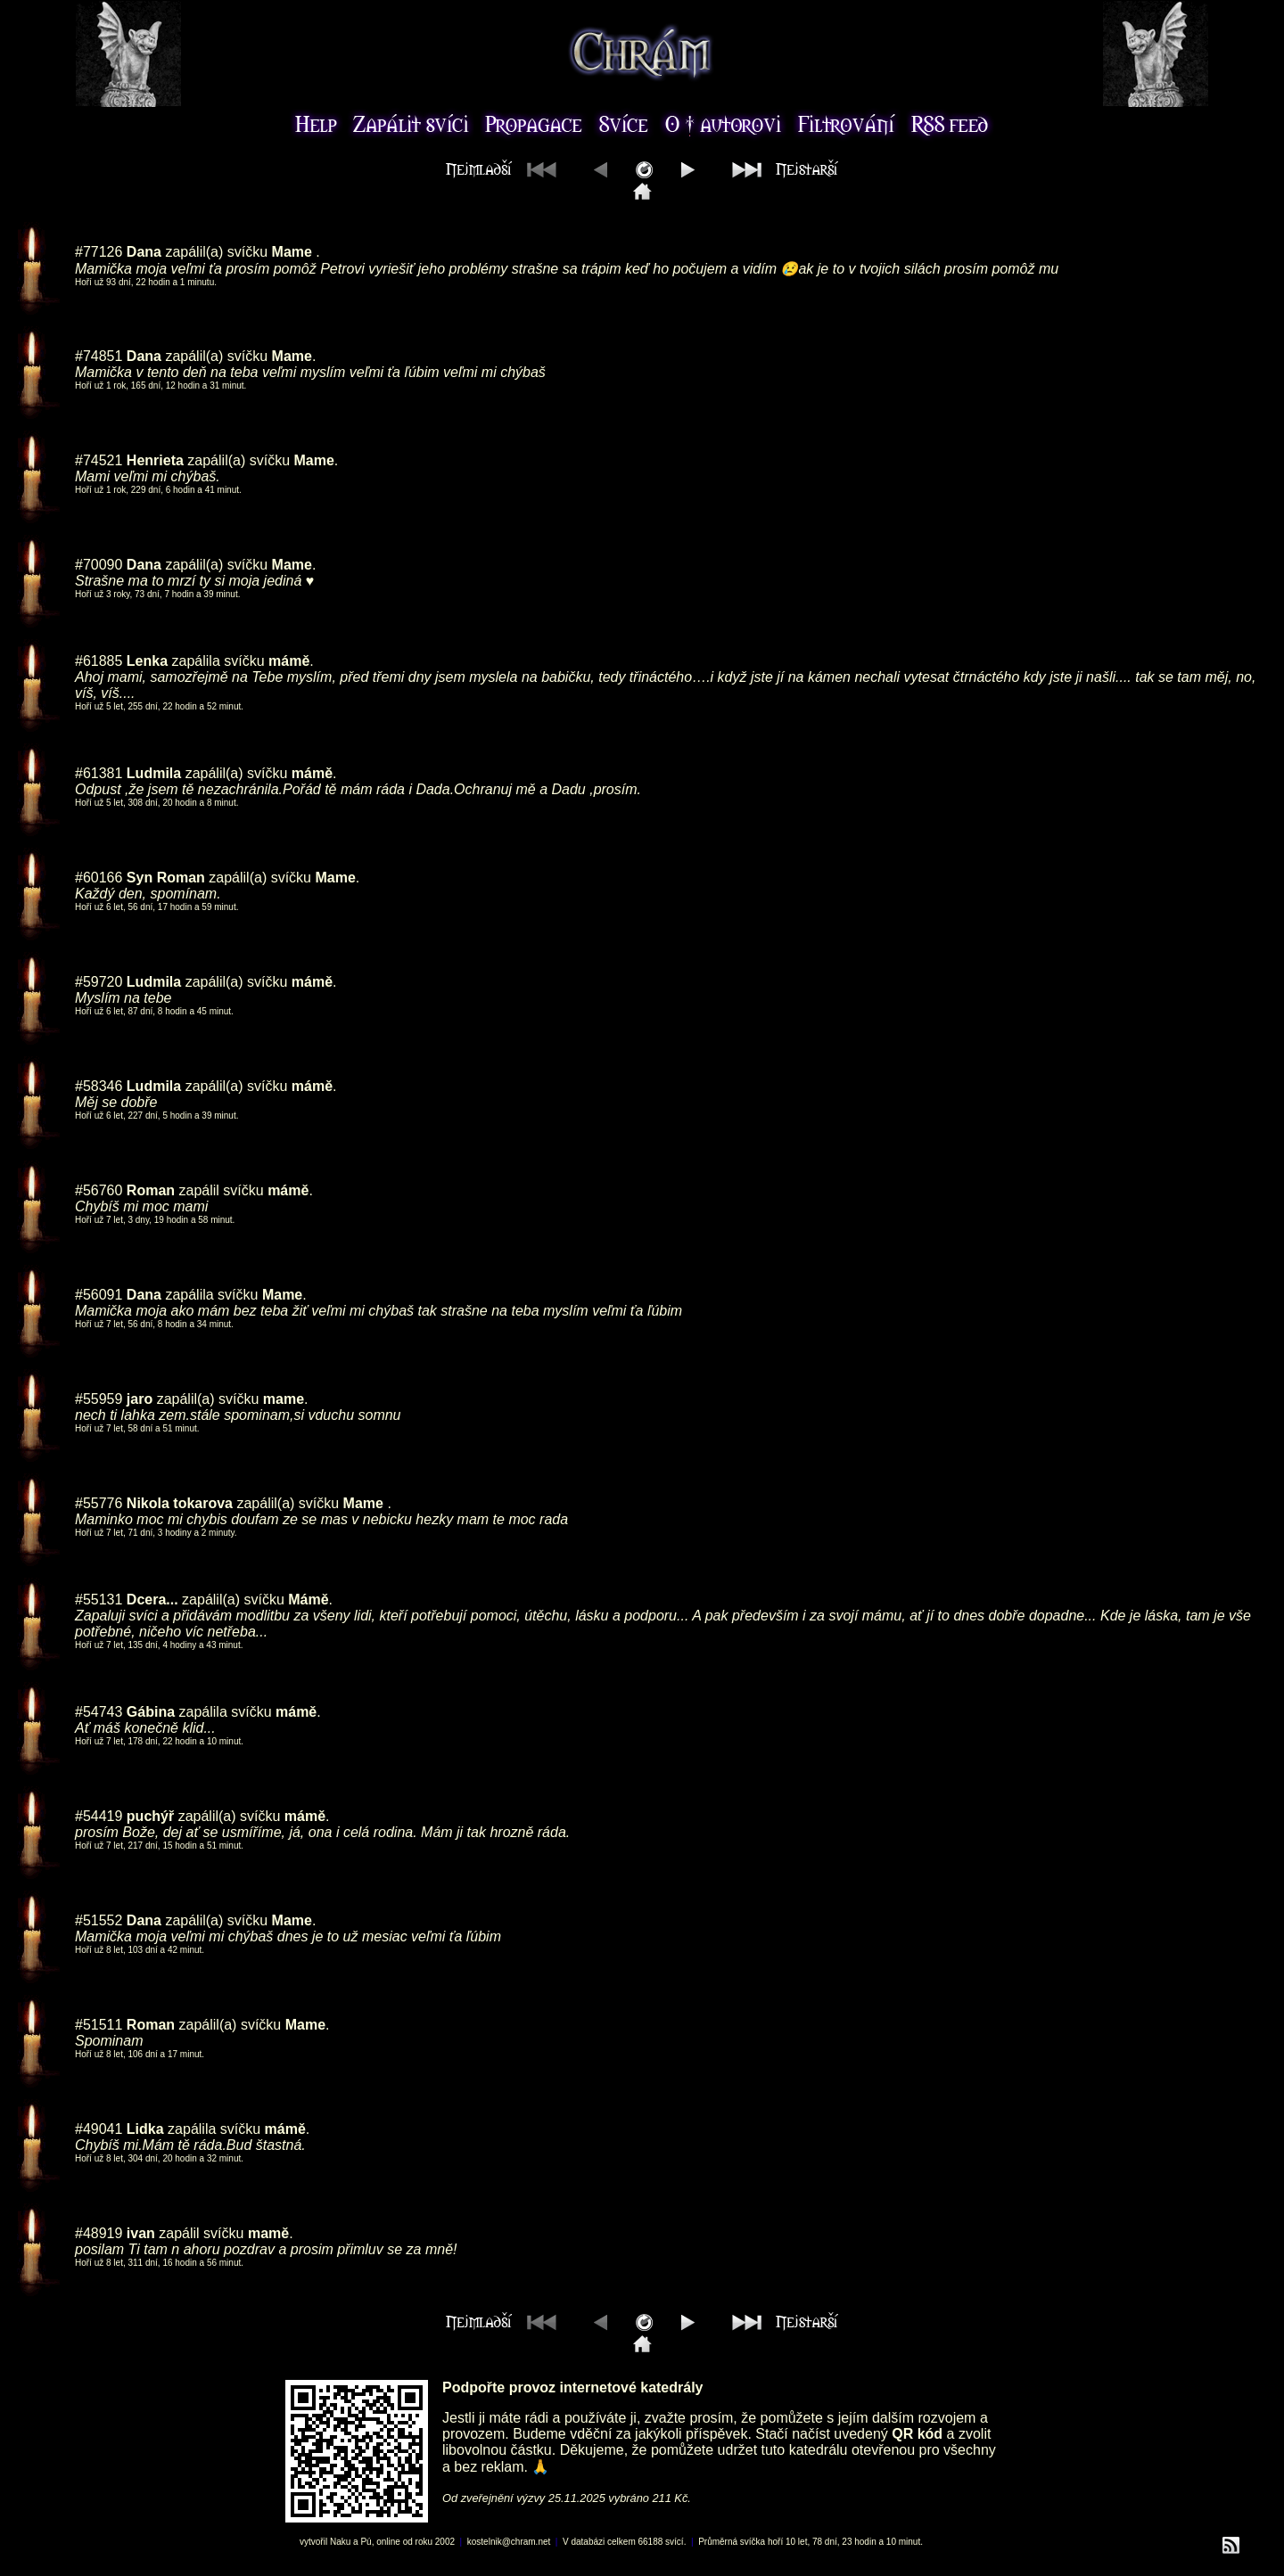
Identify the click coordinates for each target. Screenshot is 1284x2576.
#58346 (98, 1086)
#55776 (98, 1503)
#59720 (98, 981)
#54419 (98, 1816)
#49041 (98, 2129)
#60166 (98, 877)
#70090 (98, 564)
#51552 (98, 1920)
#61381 (98, 773)
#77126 (98, 251)
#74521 (98, 460)
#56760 (98, 1190)
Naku (340, 2542)
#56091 (98, 1294)
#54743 (98, 1711)
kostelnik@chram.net (509, 2542)
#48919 (98, 2233)
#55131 (98, 1599)
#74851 (98, 356)
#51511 (98, 2024)
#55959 (98, 1399)
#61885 (98, 661)
